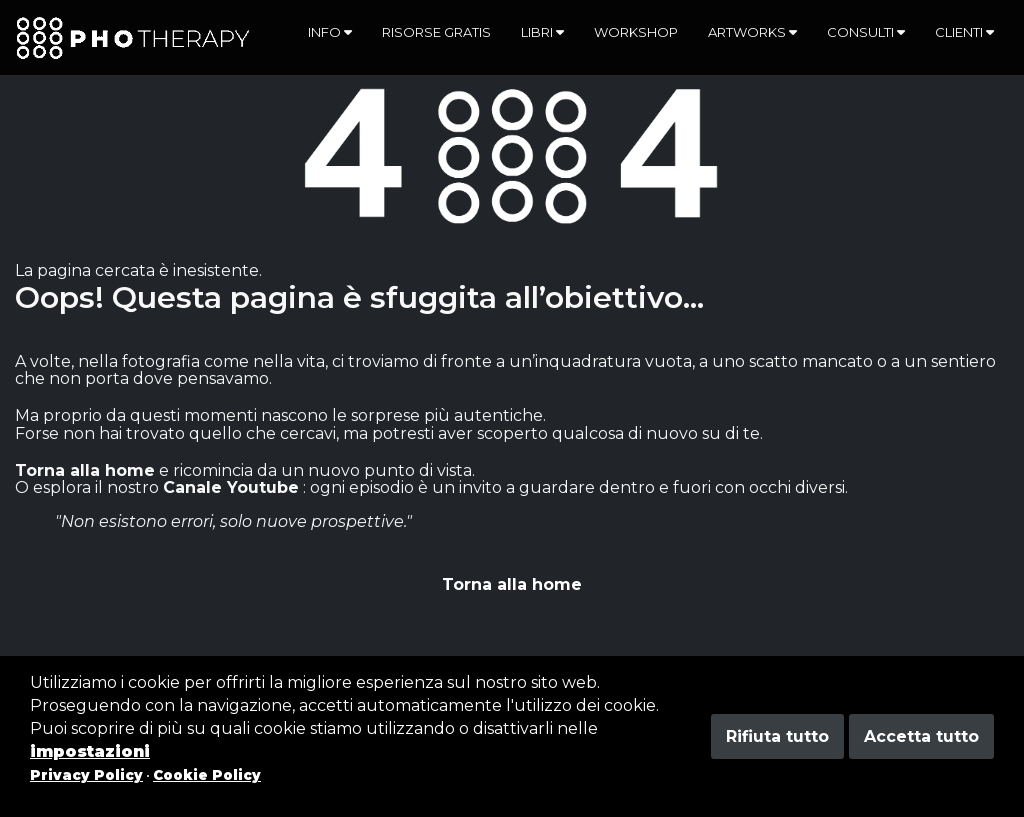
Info (330, 32)
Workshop (636, 32)
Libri (542, 32)
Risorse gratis (436, 32)
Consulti (866, 32)
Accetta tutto (921, 736)
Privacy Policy (86, 775)
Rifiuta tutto (777, 736)
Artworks (752, 32)
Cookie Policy (207, 775)
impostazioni (90, 751)
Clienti (964, 32)
